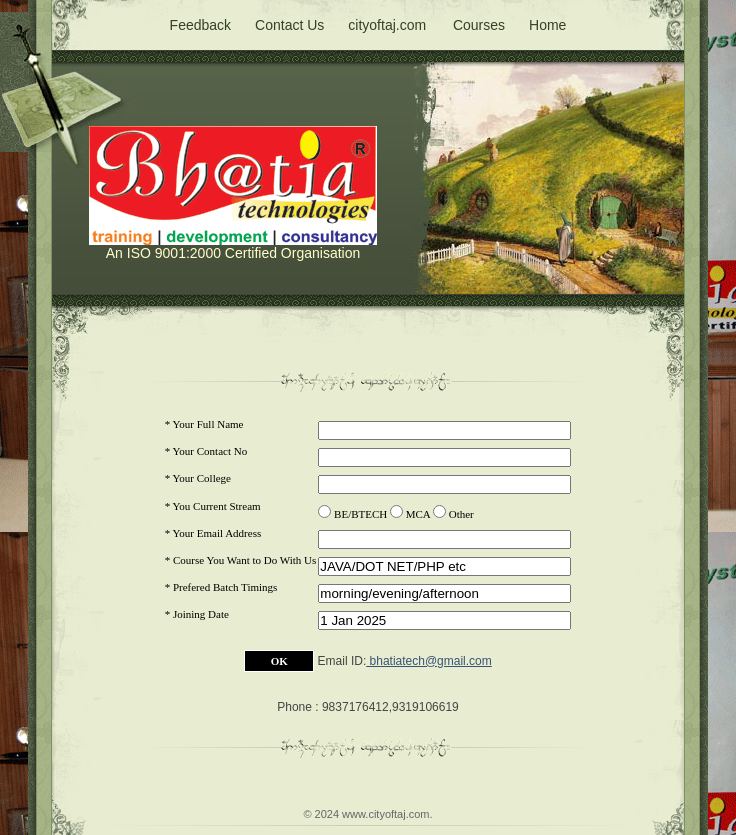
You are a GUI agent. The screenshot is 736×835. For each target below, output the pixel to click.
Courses (479, 25)
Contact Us (289, 25)
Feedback (200, 25)
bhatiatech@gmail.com (429, 661)
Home (547, 25)
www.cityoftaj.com (385, 814)
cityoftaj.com (387, 25)
